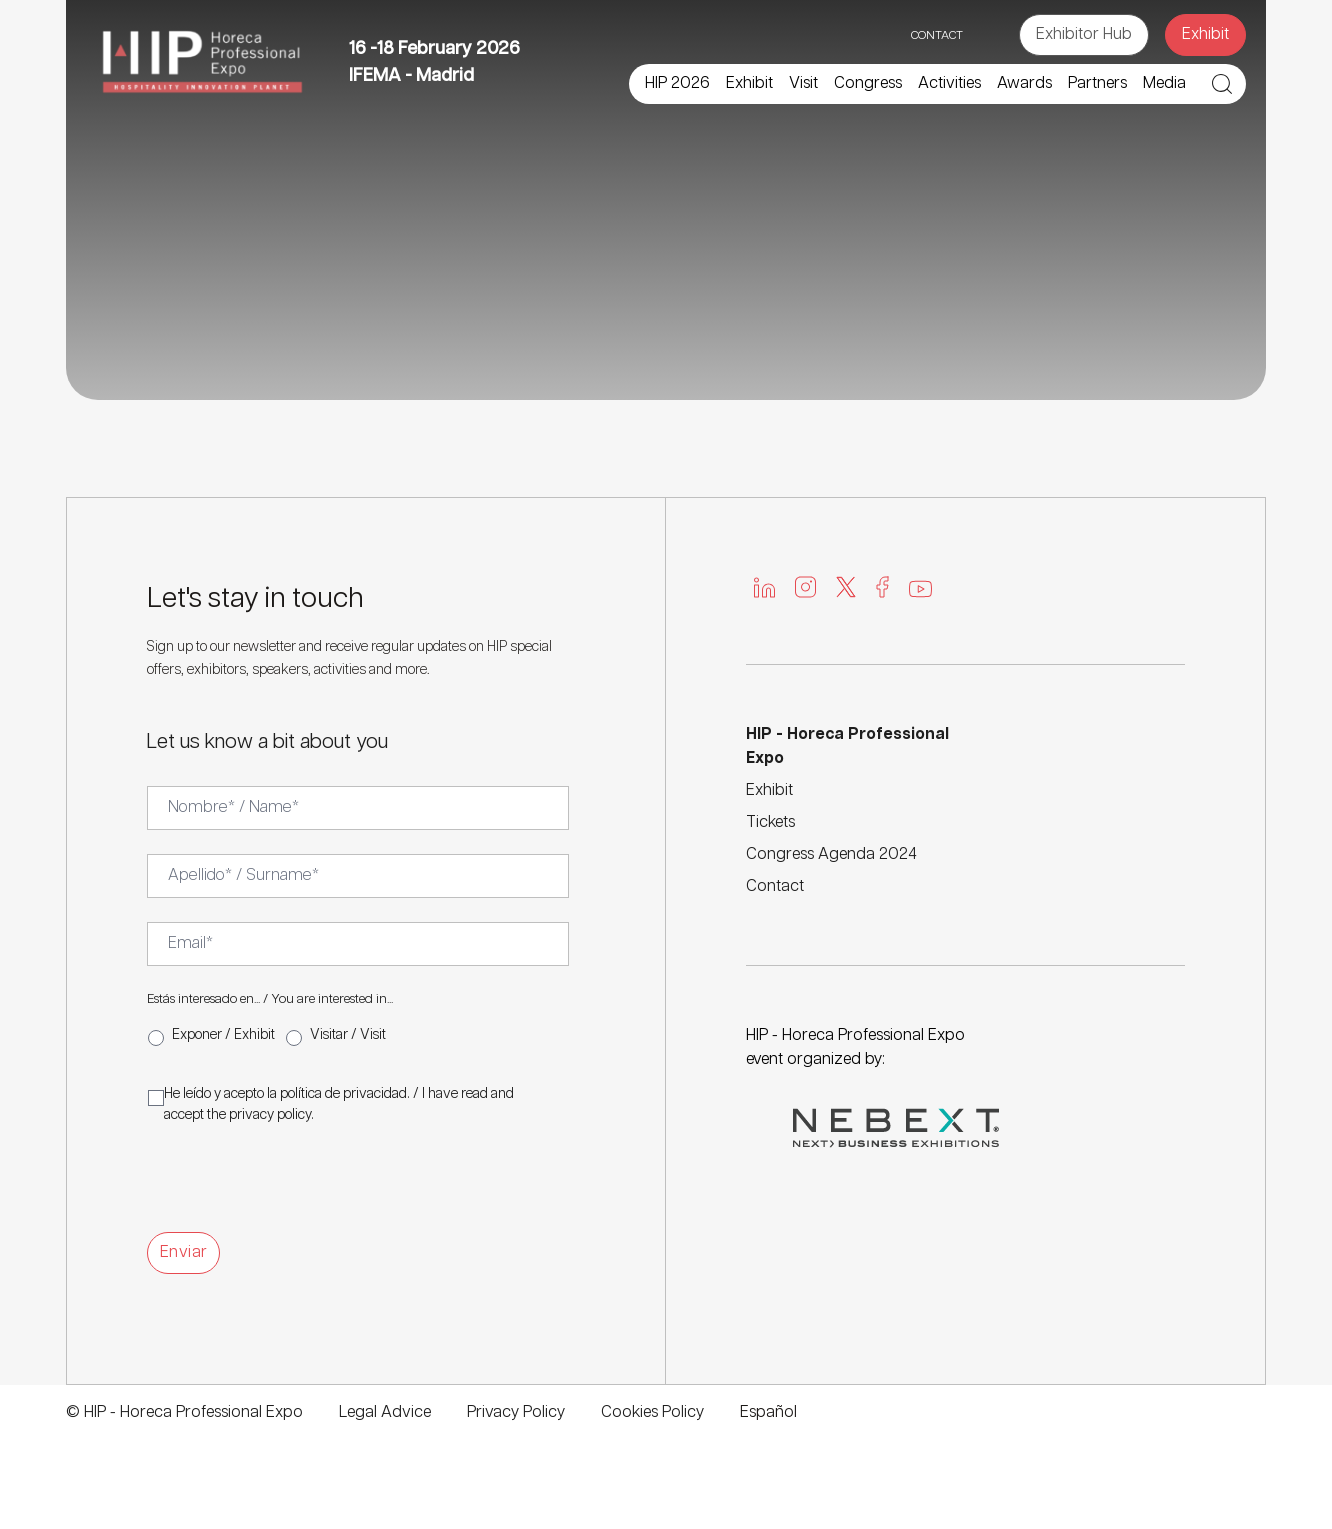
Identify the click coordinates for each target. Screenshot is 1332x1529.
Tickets (770, 822)
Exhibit (1205, 34)
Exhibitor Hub (1084, 34)
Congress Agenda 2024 (831, 854)
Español (768, 1412)
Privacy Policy (516, 1412)
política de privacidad (343, 1094)
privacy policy (270, 1115)
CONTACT (937, 35)
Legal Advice (385, 1412)
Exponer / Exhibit (223, 1035)
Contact (775, 886)
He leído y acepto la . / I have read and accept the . (339, 1104)
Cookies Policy (652, 1412)
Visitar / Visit (348, 1035)
